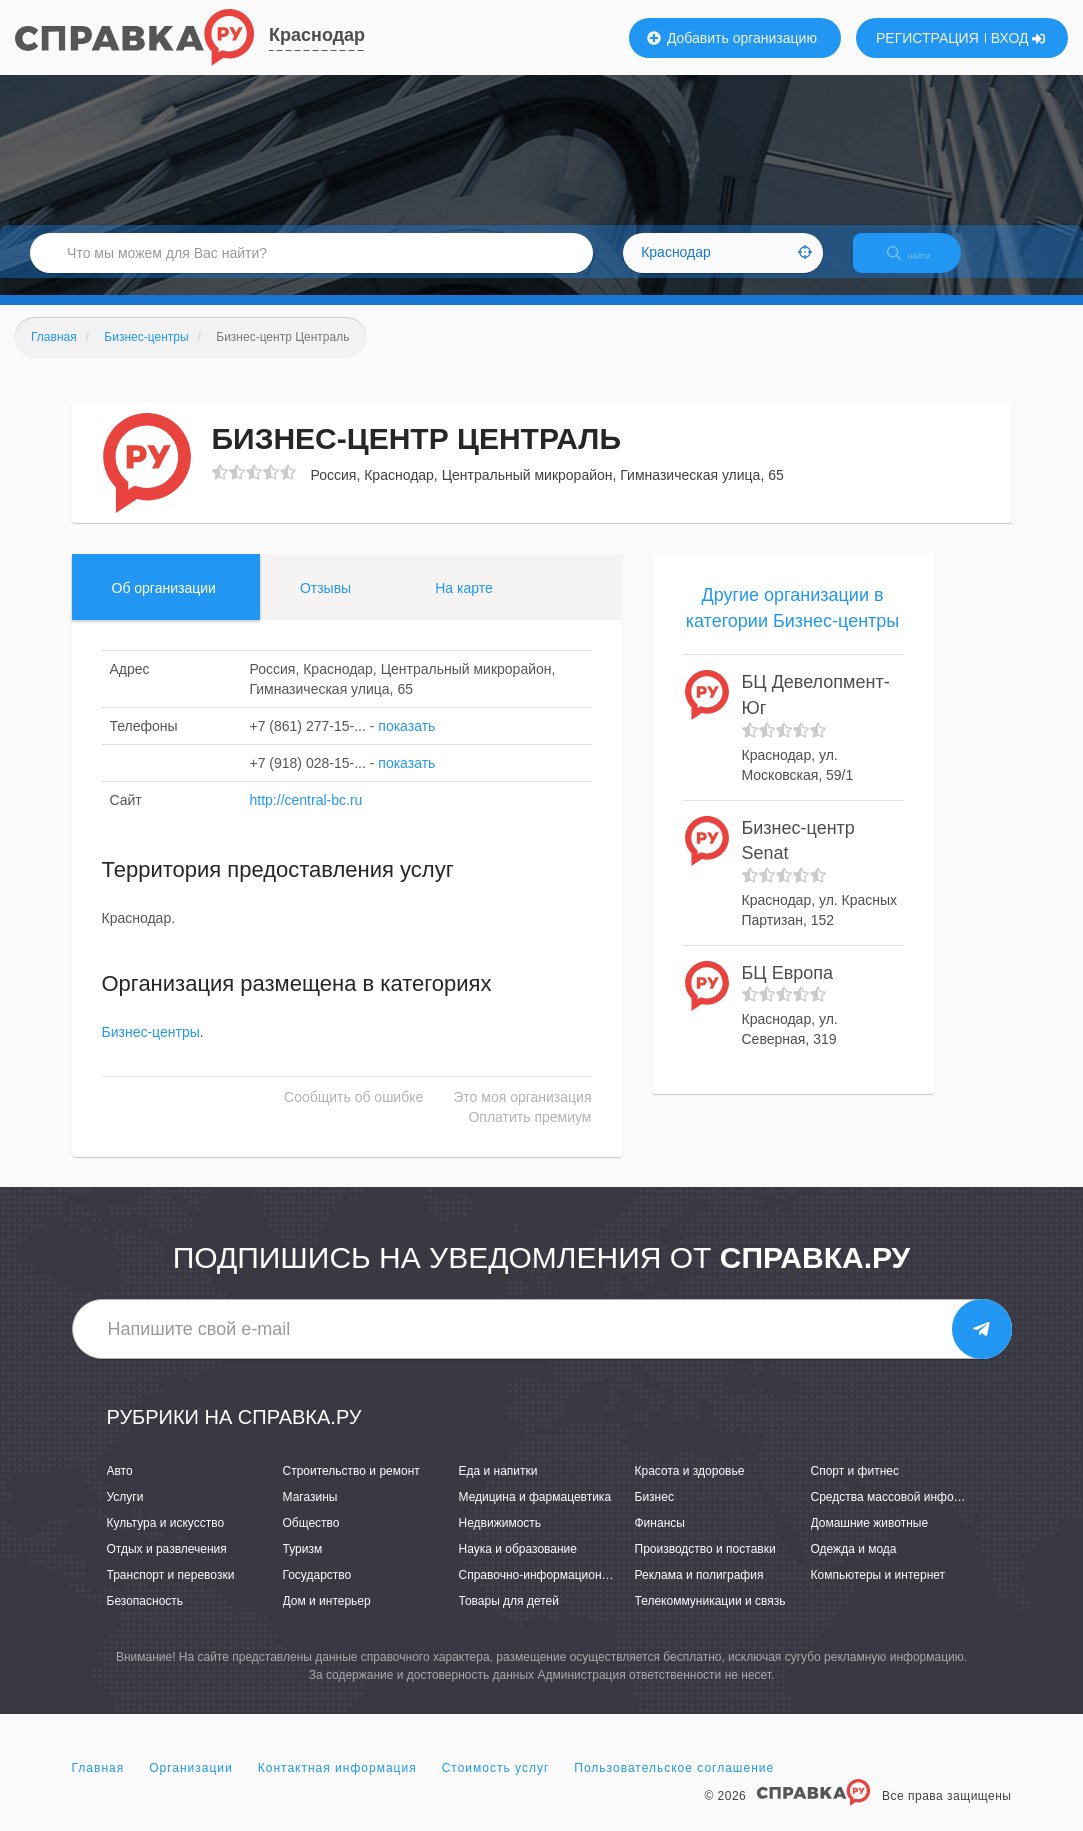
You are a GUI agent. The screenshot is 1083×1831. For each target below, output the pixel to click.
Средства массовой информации (903, 1514)
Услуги (125, 1514)
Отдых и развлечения (167, 1566)
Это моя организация (522, 1115)
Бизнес (654, 1514)
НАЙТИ (923, 264)
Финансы (660, 1540)
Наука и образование (518, 1566)
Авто (120, 1488)
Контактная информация (337, 1785)
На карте (464, 605)
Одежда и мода (854, 1566)
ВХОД (1018, 38)
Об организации (164, 605)
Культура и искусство (166, 1540)
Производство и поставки (705, 1566)
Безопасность (145, 1619)
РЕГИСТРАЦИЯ (927, 38)
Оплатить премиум (529, 1135)
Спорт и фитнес (855, 1488)
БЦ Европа (787, 990)
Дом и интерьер (327, 1619)
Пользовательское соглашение (674, 1785)
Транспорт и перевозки (171, 1592)
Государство (317, 1592)
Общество (311, 1540)
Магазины (310, 1514)
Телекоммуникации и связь (710, 1619)
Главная (98, 1785)
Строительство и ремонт (351, 1488)
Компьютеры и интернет (878, 1592)
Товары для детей (509, 1619)
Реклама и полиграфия (699, 1592)
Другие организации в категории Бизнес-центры (793, 625)
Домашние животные (870, 1540)
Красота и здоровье (690, 1488)
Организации (191, 1785)
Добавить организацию (732, 38)
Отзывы (325, 605)
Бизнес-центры (151, 1050)
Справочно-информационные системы (567, 1592)
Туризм (303, 1566)
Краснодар (317, 35)
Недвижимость (500, 1540)
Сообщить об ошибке (353, 1115)
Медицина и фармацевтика (535, 1514)
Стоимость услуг (496, 1785)
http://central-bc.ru (306, 817)
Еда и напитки (498, 1488)
